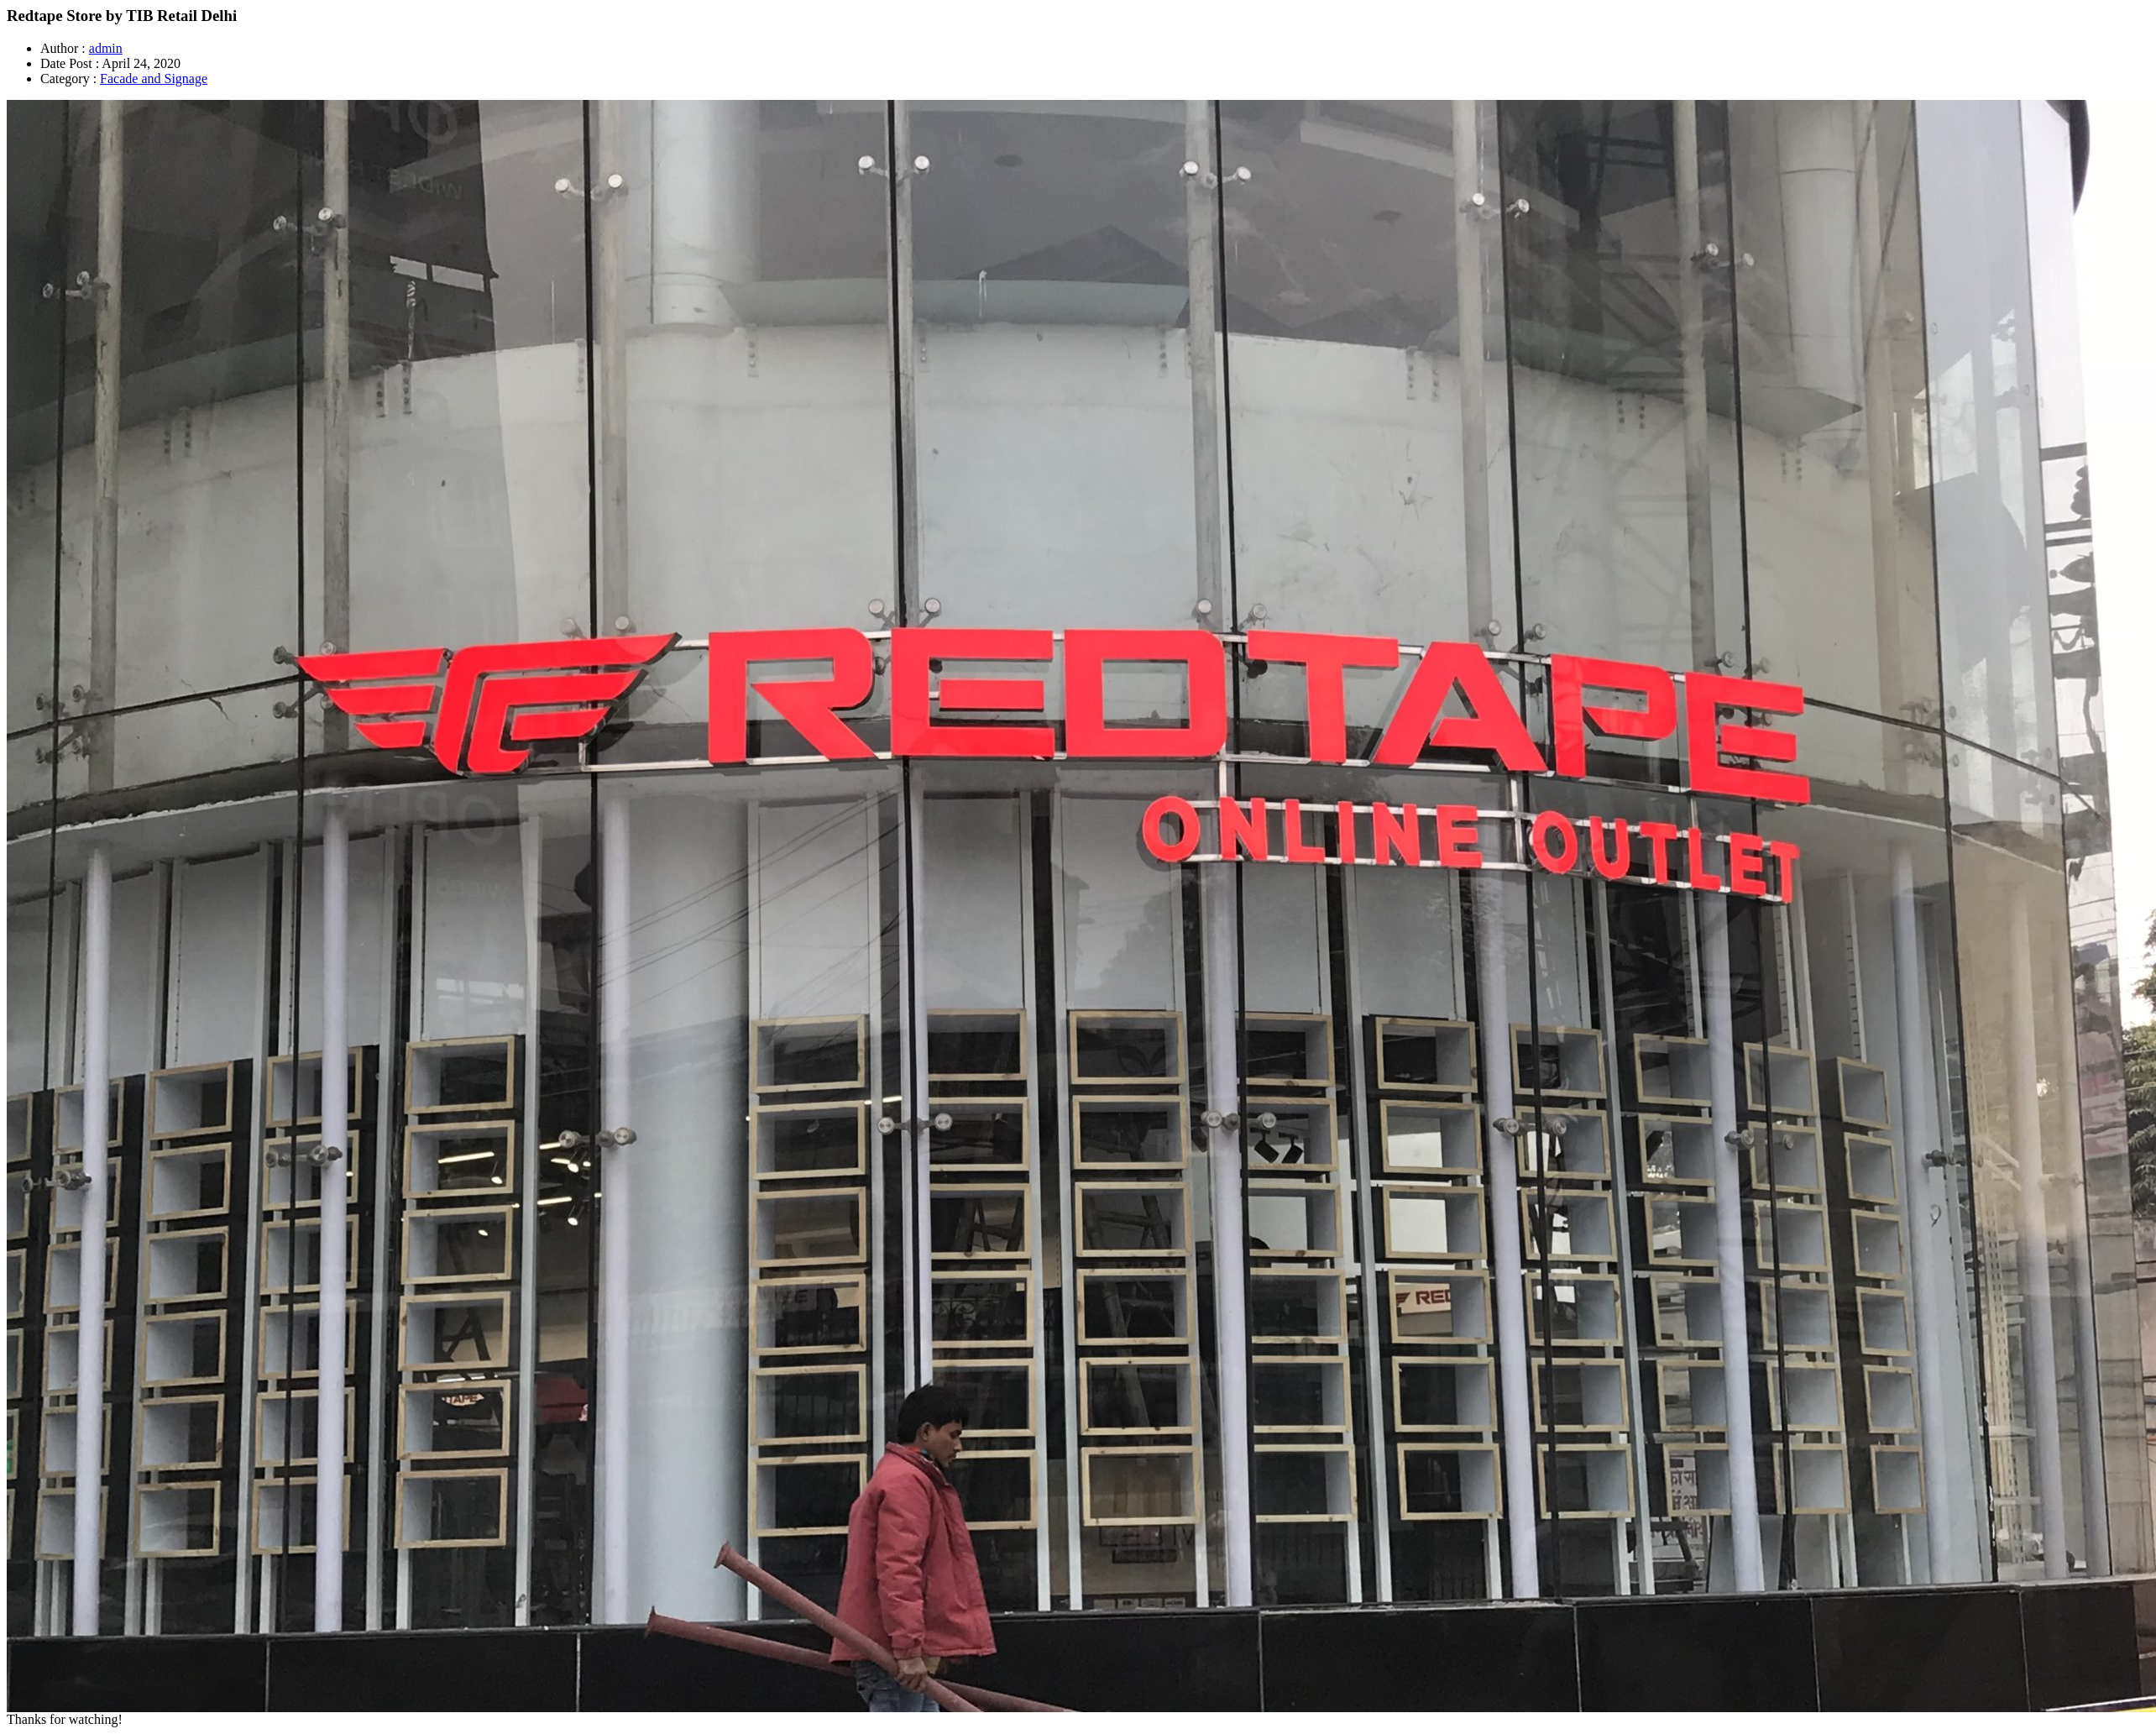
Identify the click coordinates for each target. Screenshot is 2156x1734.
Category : (68, 78)
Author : (63, 48)
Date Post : (69, 63)
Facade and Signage (153, 78)
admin (106, 48)
